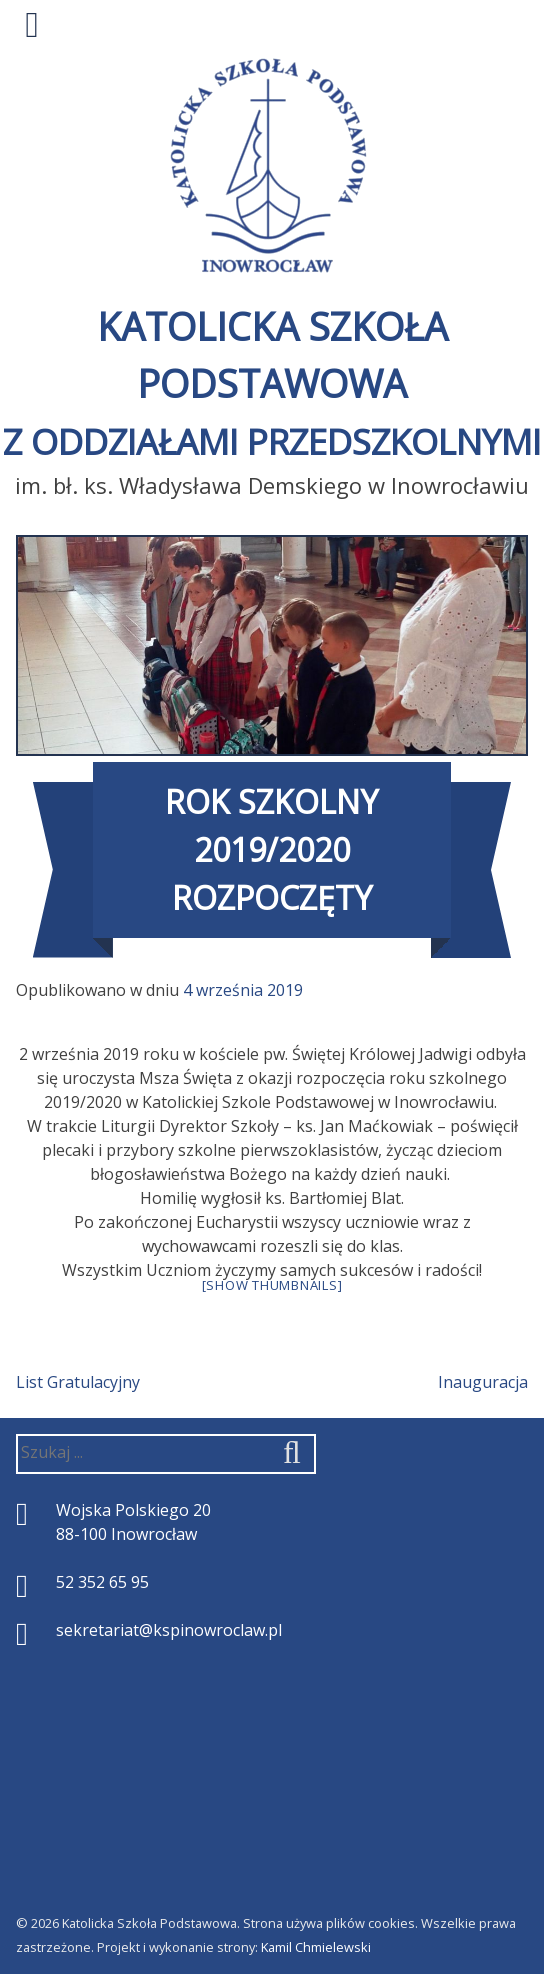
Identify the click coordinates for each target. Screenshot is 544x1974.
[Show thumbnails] (272, 1285)
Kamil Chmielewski (316, 1947)
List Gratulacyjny (78, 1382)
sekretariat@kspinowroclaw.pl (169, 1630)
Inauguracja (483, 1382)
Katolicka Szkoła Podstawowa (272, 383)
